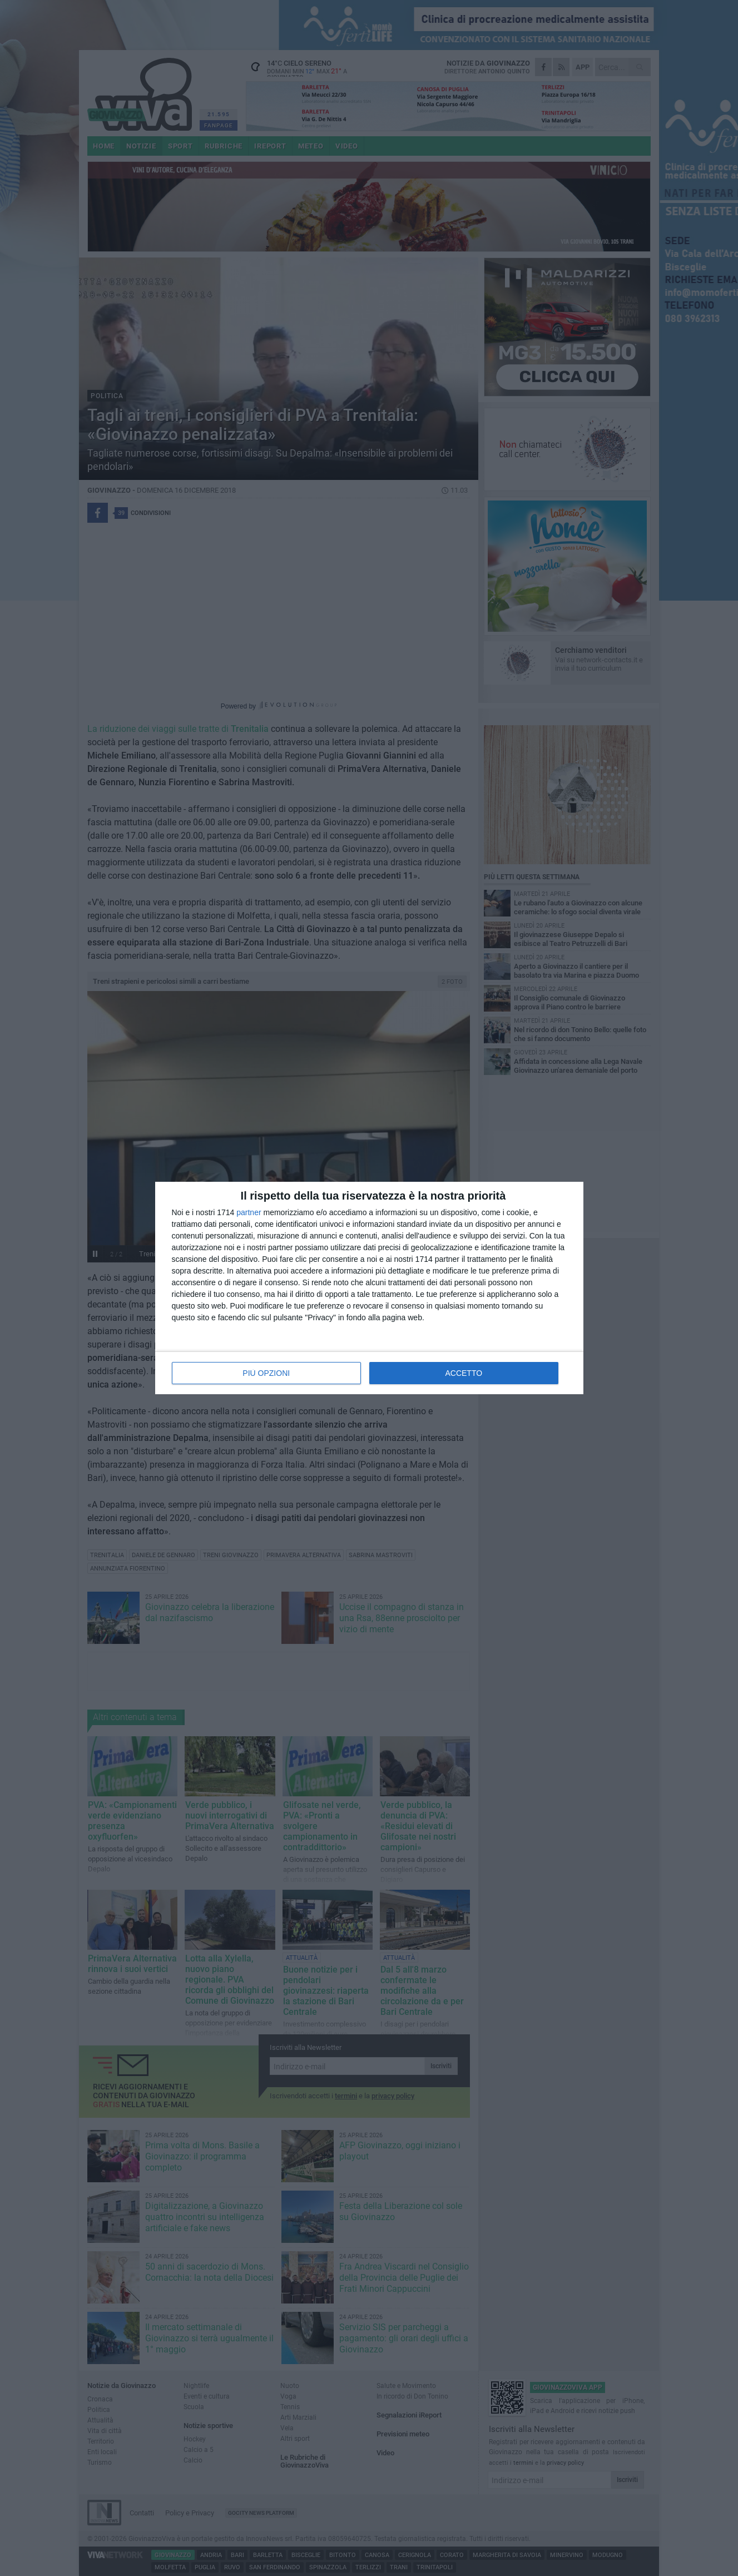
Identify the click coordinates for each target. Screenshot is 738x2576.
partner (248, 1212)
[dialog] (369, 1288)
